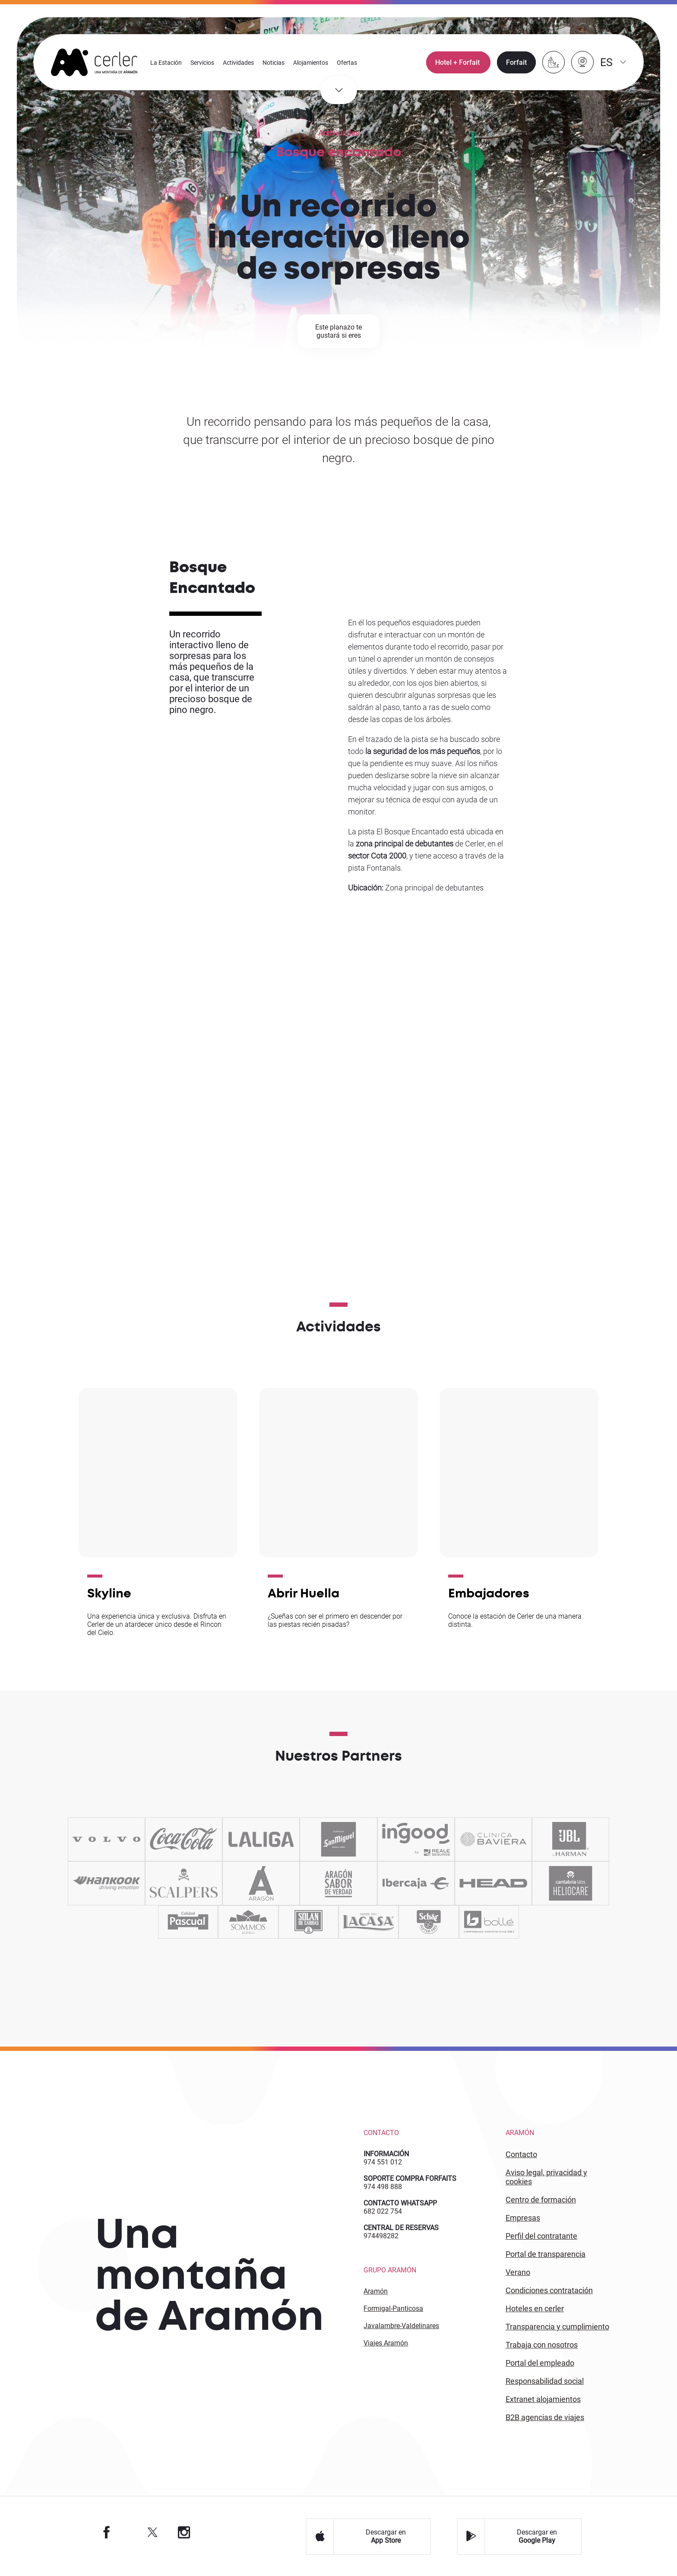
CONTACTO (521, 2154)
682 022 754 (383, 2211)
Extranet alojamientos (543, 2399)
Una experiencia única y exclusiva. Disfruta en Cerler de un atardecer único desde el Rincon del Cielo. (156, 1624)
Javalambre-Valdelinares (401, 2326)
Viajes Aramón (386, 2343)
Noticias (274, 63)
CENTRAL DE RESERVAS (401, 2228)
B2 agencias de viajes (545, 2417)
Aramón (376, 2291)
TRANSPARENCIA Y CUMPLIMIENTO (557, 2326)
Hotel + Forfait (458, 63)
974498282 (381, 2236)
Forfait (516, 63)
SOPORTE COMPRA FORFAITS (410, 2178)
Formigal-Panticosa (393, 2308)
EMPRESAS (523, 2217)
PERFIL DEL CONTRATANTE (541, 2235)
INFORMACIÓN (386, 2154)
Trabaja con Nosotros (542, 2344)
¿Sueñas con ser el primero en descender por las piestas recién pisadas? (335, 1620)
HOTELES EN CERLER (535, 2308)
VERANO (518, 2272)
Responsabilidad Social (545, 2381)
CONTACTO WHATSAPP (400, 2203)
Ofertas (347, 63)
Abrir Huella (303, 1593)
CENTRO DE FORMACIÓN (541, 2199)
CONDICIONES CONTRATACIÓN (549, 2290)
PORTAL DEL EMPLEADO (540, 2362)
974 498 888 (383, 2187)
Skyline (109, 1593)
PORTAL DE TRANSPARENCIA (545, 2254)
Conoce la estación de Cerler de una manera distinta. (515, 1620)
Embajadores (488, 1593)
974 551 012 (383, 2162)
